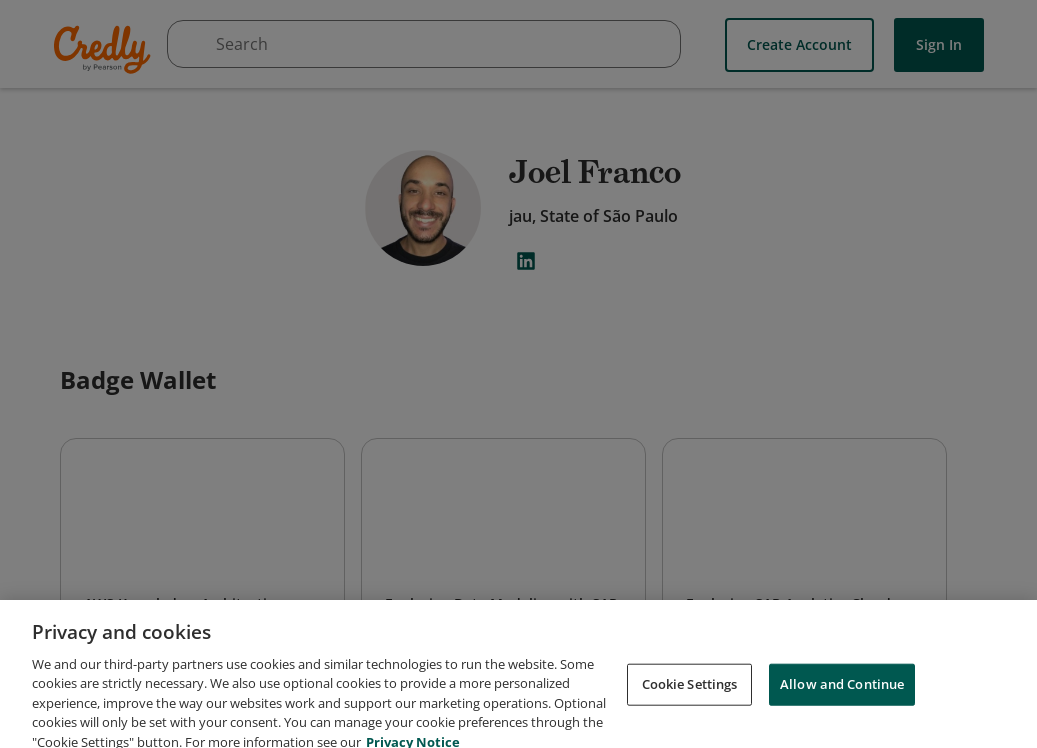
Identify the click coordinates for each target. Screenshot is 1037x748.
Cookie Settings (690, 716)
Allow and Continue (842, 716)
